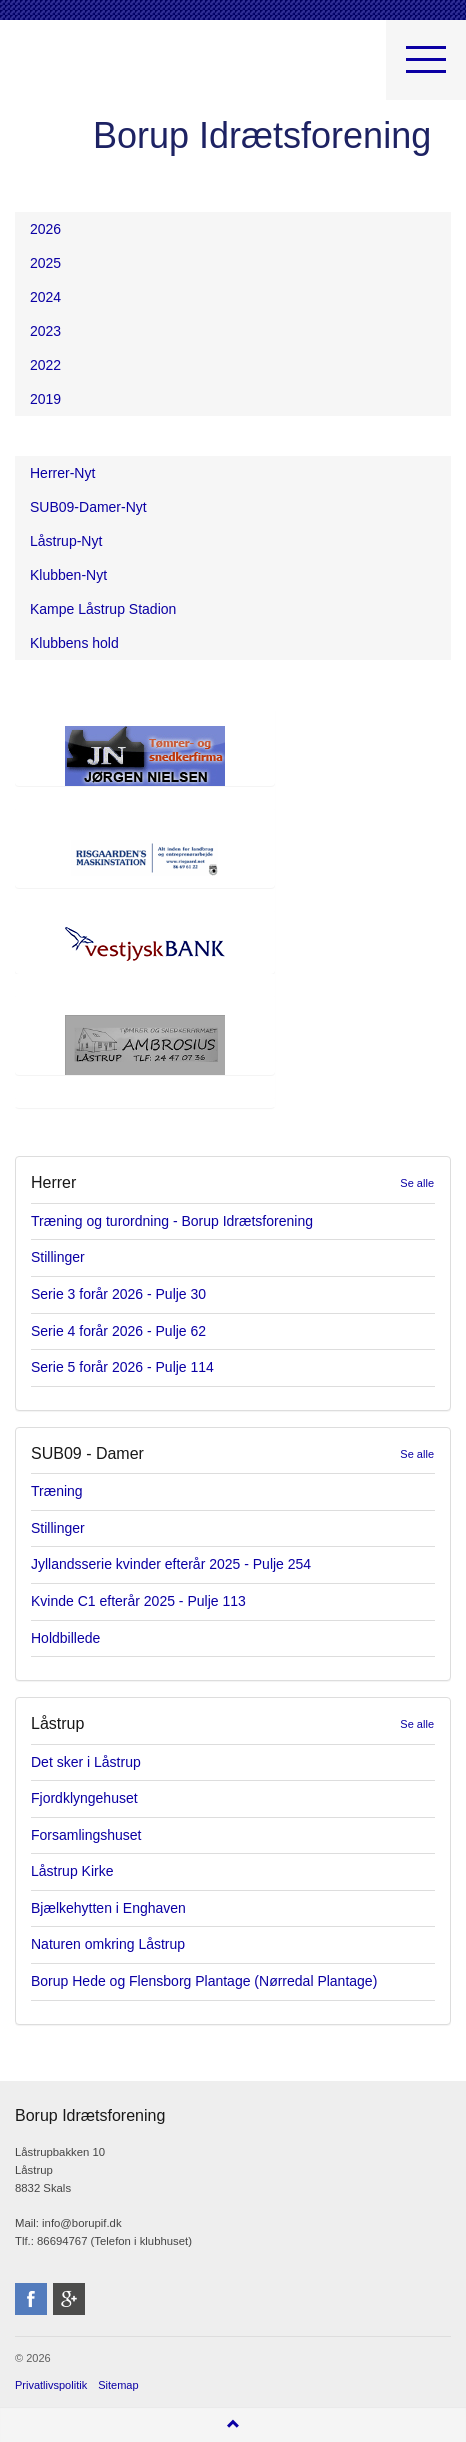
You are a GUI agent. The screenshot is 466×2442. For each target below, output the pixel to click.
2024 (45, 297)
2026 (45, 229)
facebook (31, 2299)
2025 (45, 263)
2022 (45, 365)
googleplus (69, 2299)
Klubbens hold (74, 643)
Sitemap (118, 2385)
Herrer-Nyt (62, 473)
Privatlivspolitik (51, 2385)
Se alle (417, 1183)
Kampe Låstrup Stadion (103, 609)
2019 (45, 399)
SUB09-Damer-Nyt (88, 507)
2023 (45, 331)
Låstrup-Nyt (66, 541)
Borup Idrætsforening (54, 70)
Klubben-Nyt (68, 575)
